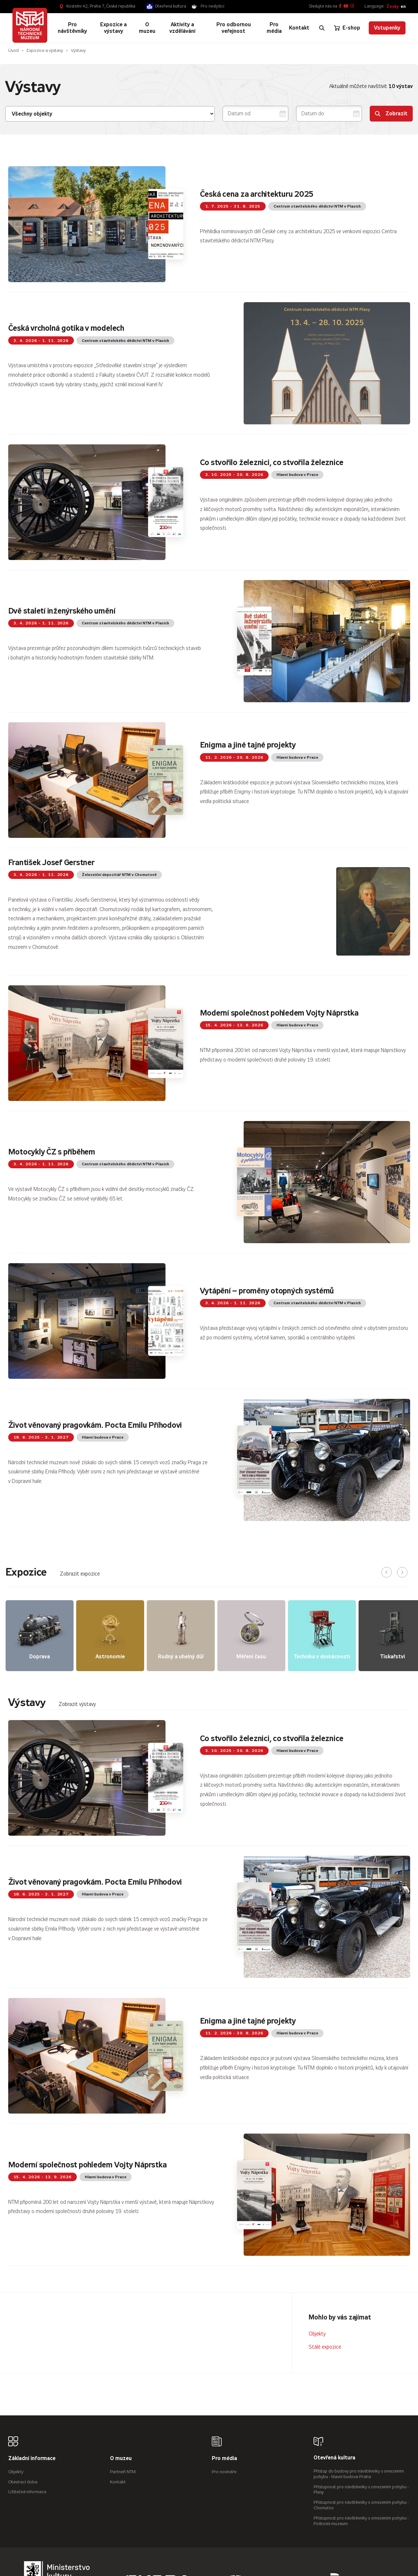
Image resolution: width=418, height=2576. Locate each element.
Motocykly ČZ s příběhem (51, 1151)
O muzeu (121, 2458)
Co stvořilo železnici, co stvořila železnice (271, 462)
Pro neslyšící (212, 6)
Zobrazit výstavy (77, 1704)
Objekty (317, 2334)
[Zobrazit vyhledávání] (321, 27)
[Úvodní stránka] (29, 25)
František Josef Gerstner (51, 862)
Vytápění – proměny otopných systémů (267, 1290)
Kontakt (118, 2481)
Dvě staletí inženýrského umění (62, 611)
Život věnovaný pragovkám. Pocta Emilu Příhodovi (95, 1425)
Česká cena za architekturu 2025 (257, 194)
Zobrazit (391, 113)
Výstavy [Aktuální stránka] (78, 50)
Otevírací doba (22, 2481)
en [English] (403, 6)
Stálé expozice (325, 2347)
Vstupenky (387, 28)
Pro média (224, 2458)
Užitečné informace (27, 2491)
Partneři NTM (123, 2471)
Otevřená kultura (170, 6)
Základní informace (31, 2458)
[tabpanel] (209, 1988)
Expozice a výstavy (45, 50)
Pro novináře (224, 2471)
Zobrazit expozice (80, 1574)
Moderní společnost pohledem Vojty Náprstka (279, 1013)
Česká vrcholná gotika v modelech (66, 328)
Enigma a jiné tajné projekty (248, 745)
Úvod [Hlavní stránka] (13, 50)
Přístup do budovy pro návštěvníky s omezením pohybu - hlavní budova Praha (359, 2474)
